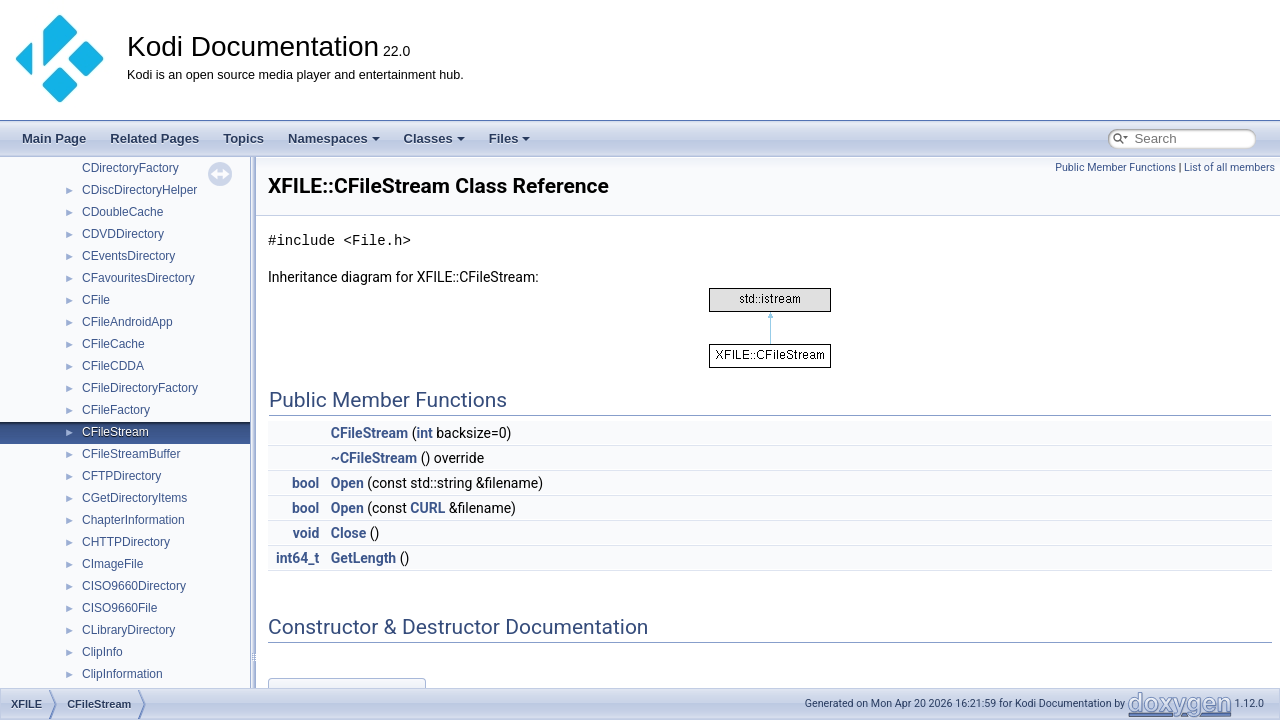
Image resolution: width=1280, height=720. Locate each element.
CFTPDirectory (121, 476)
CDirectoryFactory (130, 168)
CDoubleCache (122, 212)
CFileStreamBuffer (131, 454)
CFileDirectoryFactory (140, 388)
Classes (434, 138)
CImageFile (112, 564)
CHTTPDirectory (126, 542)
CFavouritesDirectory (138, 278)
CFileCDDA (113, 366)
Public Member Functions (1115, 167)
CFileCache (113, 344)
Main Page (54, 138)
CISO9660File (119, 608)
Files (510, 138)
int (424, 433)
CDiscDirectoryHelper (139, 190)
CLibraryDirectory (128, 630)
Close (349, 533)
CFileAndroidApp (127, 322)
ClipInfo (102, 652)
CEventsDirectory (128, 256)
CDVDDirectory (123, 234)
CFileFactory (116, 410)
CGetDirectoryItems (134, 498)
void (306, 533)
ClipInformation (122, 674)
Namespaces (334, 138)
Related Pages (154, 138)
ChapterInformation (133, 520)
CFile (96, 300)
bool (305, 483)
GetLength (363, 558)
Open (347, 483)
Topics (243, 138)
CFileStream (115, 432)
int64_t (297, 558)
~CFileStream (374, 458)
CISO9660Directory (134, 586)
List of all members (1229, 167)
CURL (427, 508)
